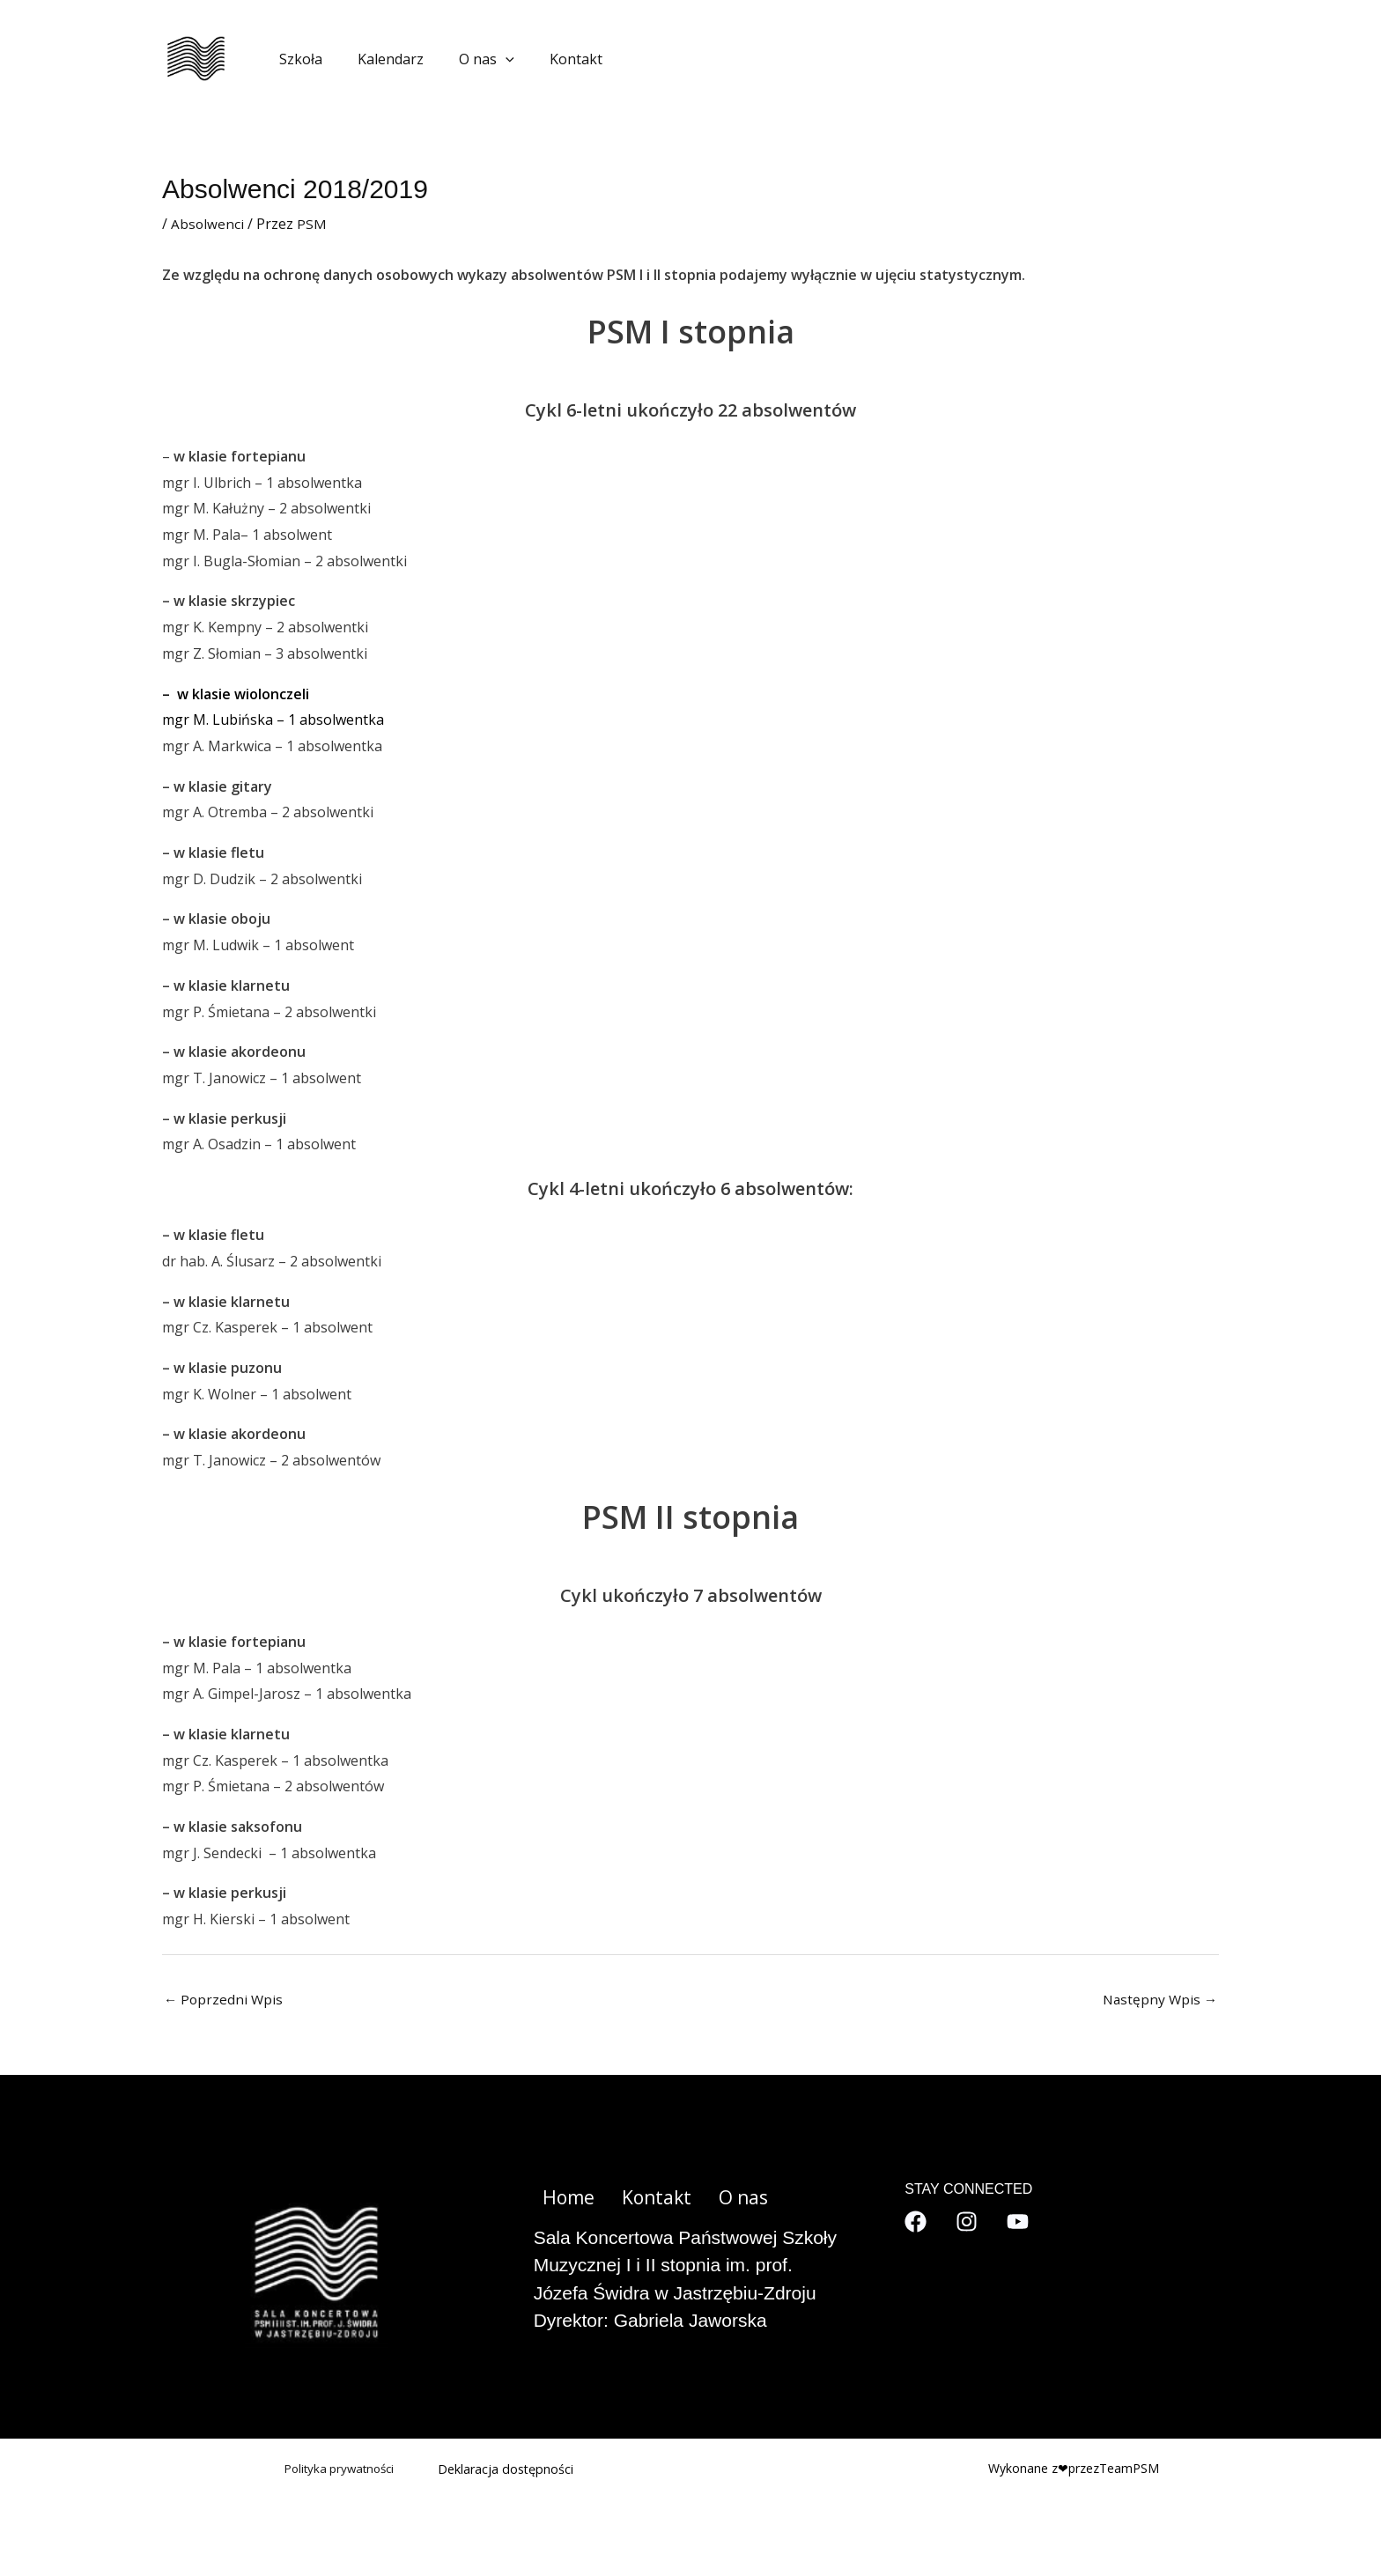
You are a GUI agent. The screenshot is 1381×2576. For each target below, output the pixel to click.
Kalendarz (380, 59)
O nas (469, 59)
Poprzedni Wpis (224, 2000)
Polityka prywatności (335, 2470)
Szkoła (297, 59)
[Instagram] (967, 2222)
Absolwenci (208, 223)
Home (560, 2199)
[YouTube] (1018, 2222)
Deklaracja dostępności (507, 2470)
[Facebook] (916, 2222)
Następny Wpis (1158, 2000)
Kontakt (551, 59)
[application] (488, 59)
